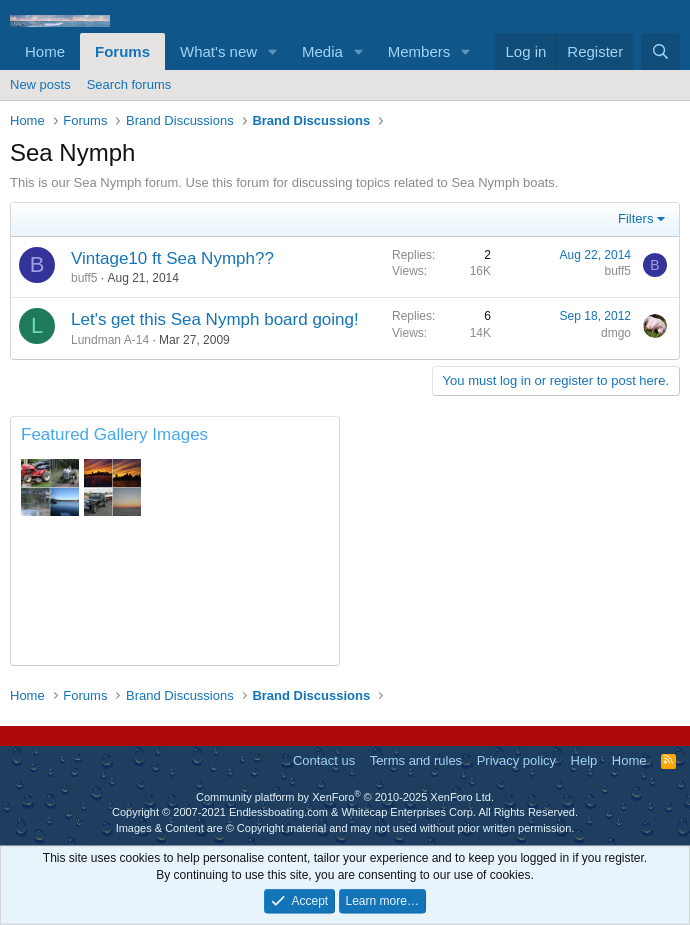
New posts (40, 84)
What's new (218, 51)
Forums (122, 51)
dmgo (616, 333)
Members (419, 51)
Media (322, 51)
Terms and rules (416, 760)
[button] (273, 51)
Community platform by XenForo (345, 797)
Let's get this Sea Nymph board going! (215, 319)
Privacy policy (516, 760)
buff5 (84, 278)
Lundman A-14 (110, 340)
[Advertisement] (515, 541)
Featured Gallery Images (114, 434)
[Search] (660, 51)
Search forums (129, 84)
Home (45, 51)
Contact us (324, 760)
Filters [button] (635, 218)
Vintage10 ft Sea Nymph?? (172, 258)
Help (584, 760)
